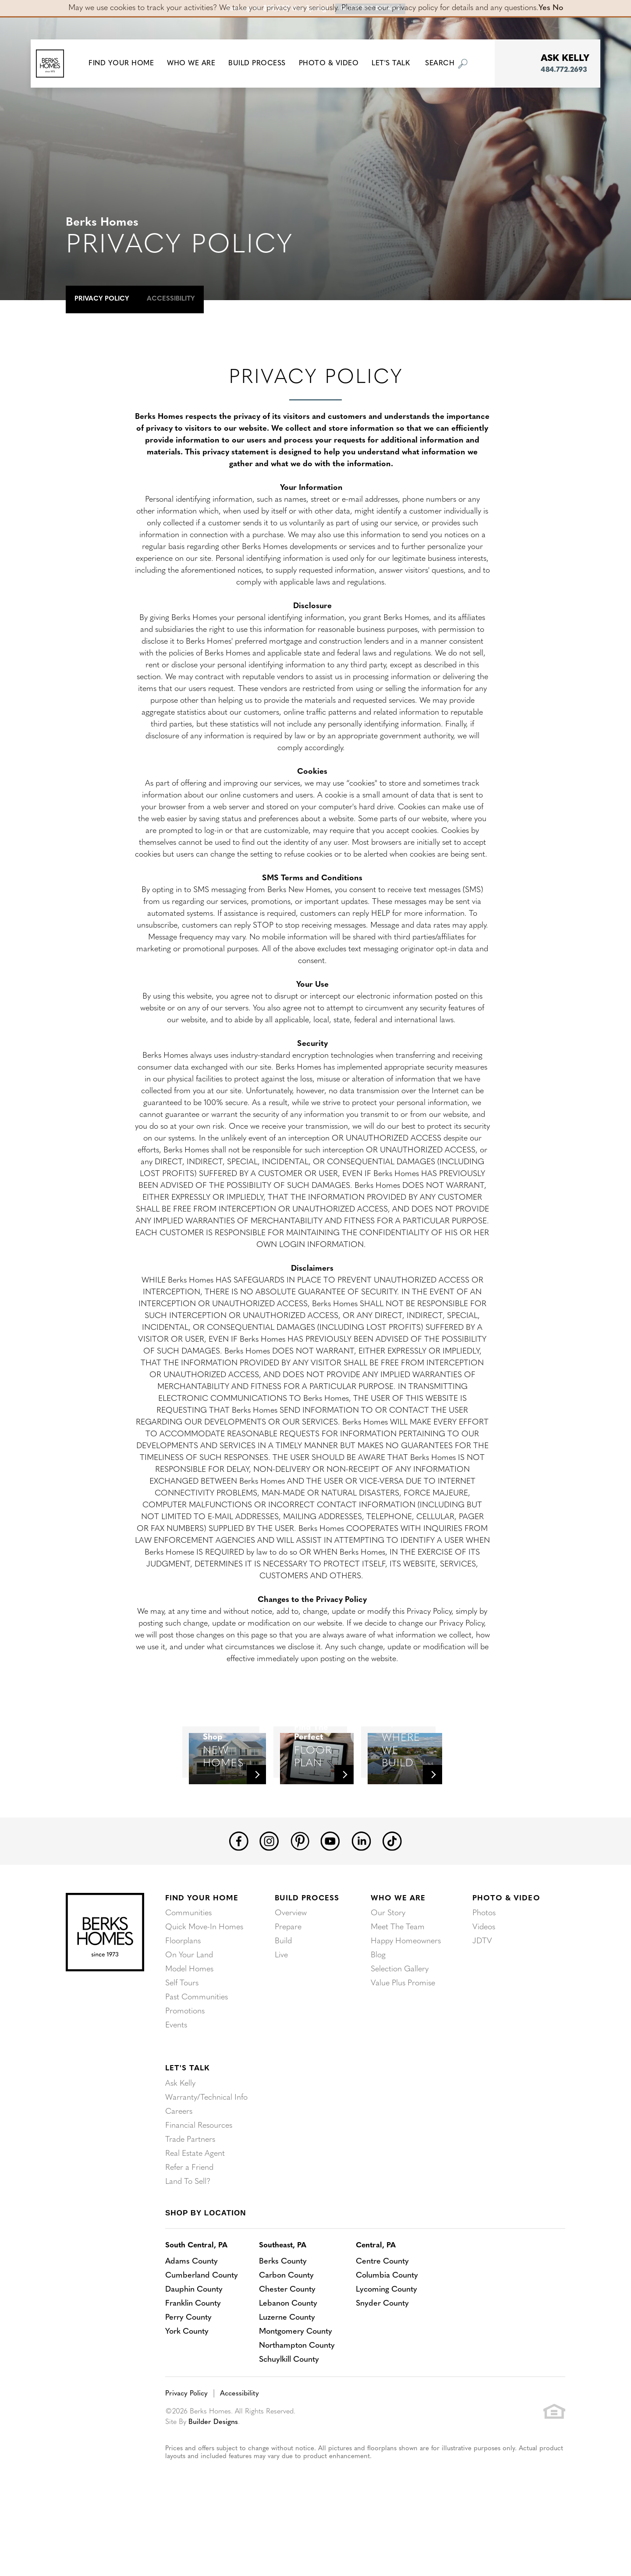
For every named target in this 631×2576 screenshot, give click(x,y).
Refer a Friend (189, 2221)
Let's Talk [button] (396, 63)
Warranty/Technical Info (206, 2151)
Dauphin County (194, 2343)
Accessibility (171, 299)
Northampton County (297, 2399)
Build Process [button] (262, 63)
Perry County (188, 2371)
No (558, 8)
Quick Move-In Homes (204, 1981)
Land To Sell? (187, 2235)
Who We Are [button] (197, 63)
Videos (483, 1981)
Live (281, 2009)
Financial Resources (198, 2179)
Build (283, 1995)
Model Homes (189, 2023)
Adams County (191, 2315)
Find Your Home (201, 1952)
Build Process (307, 1952)
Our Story (388, 1967)
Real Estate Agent (195, 2207)
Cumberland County (201, 2329)
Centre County (382, 2315)
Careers (178, 2165)
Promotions (185, 2065)
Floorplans (183, 1995)
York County (187, 2385)
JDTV (482, 1995)
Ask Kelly (180, 2137)
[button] (127, 63)
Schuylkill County (289, 2413)
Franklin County (193, 2357)
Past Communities (196, 2051)
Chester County (287, 2343)
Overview (291, 1967)
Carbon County (286, 2329)
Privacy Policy (101, 299)
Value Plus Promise (403, 2037)
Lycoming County (386, 2343)
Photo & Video (506, 1952)
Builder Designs (213, 2475)
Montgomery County (295, 2385)
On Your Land (189, 2009)
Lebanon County (288, 2357)
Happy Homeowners (406, 1995)
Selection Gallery (400, 2023)
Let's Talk (187, 2122)
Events (176, 2079)
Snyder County (382, 2357)
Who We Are (398, 1952)
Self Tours (182, 2037)
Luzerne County (287, 2371)
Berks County (283, 2315)
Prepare (288, 1981)
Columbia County (387, 2329)
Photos (484, 1967)
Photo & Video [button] (335, 63)
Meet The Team (398, 1981)
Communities (188, 1967)
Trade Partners (190, 2193)
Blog (378, 2009)
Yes (544, 8)
